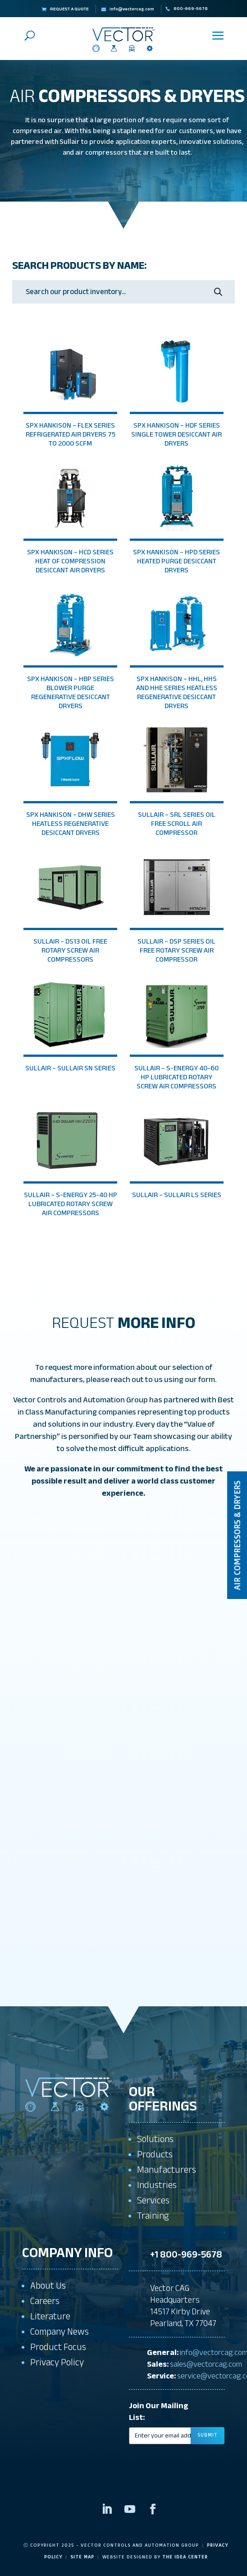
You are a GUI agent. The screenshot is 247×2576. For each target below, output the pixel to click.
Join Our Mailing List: (158, 2411)
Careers (44, 2301)
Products (155, 2154)
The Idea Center (185, 2556)
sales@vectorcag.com (206, 2364)
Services (153, 2200)
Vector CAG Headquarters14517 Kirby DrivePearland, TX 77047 (183, 2306)
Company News (59, 2332)
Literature (50, 2316)
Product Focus (58, 2347)
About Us (48, 2286)
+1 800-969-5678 (186, 2254)
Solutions (155, 2139)
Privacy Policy (57, 2362)
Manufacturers (166, 2170)
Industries (157, 2185)
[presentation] (176, 2450)
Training (153, 2216)
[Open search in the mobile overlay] (123, 292)
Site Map (82, 2556)
